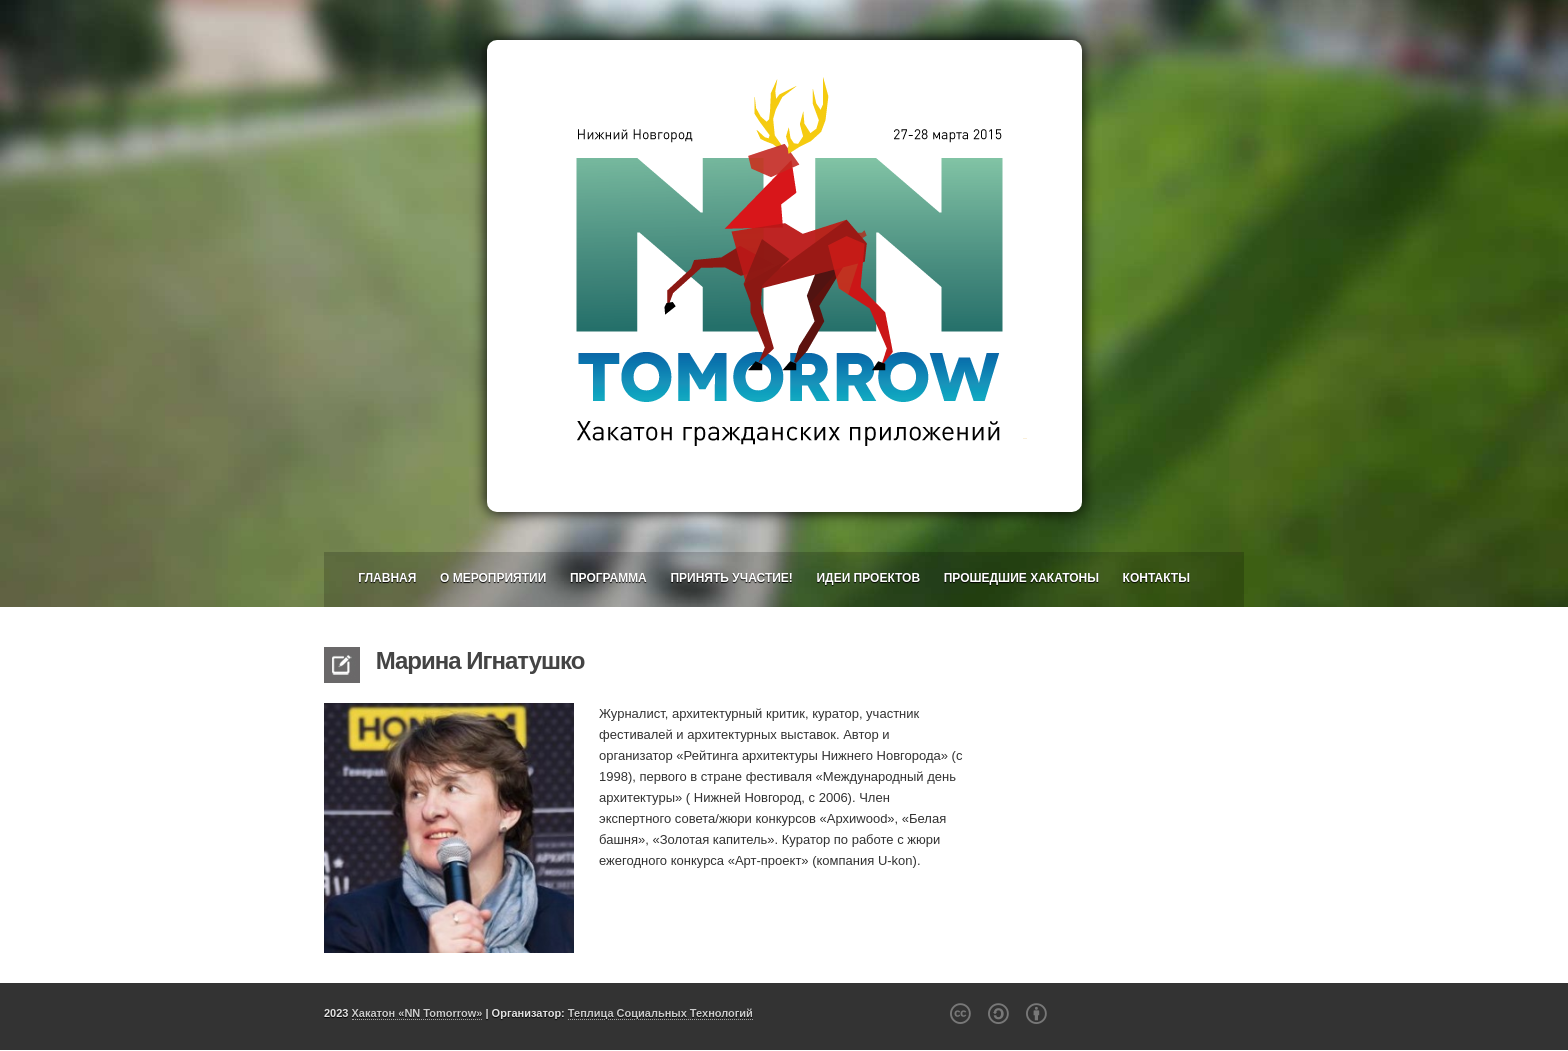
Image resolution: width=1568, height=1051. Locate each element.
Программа (608, 578)
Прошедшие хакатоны (1021, 578)
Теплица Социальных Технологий (660, 1013)
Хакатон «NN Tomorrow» (417, 1013)
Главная (387, 578)
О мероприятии (493, 578)
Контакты (1156, 578)
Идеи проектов (868, 578)
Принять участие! (731, 578)
